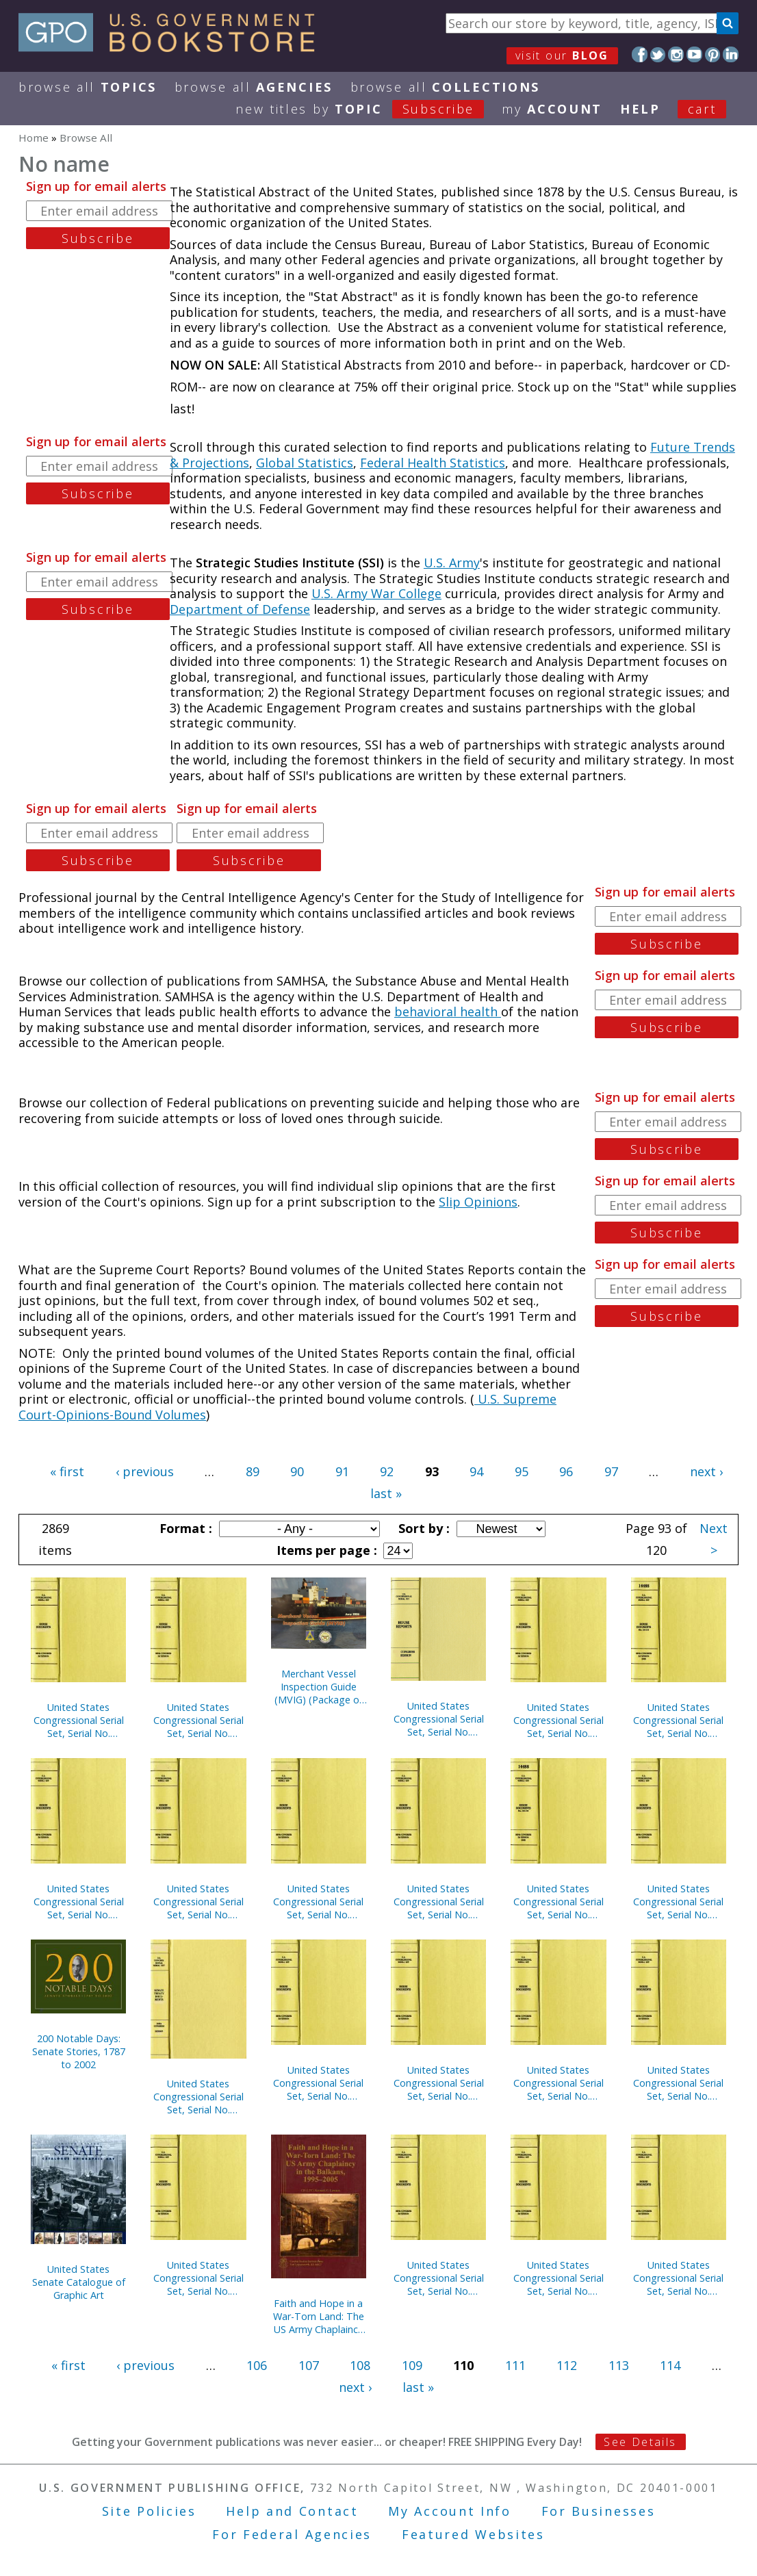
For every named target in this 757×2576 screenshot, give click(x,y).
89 (252, 1471)
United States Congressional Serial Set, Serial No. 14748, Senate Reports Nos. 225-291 (678, 2082)
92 (387, 1471)
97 (611, 1471)
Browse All (87, 87)
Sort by (422, 1528)
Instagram (676, 54)
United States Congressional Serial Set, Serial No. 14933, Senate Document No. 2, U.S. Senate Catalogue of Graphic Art (439, 1718)
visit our (562, 55)
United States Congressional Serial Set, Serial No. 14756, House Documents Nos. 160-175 (558, 1720)
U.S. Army (452, 562)
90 (297, 1471)
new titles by (368, 109)
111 (515, 2365)
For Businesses (598, 2511)
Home (33, 137)
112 (566, 2365)
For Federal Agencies (292, 2534)
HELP (640, 109)
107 (308, 2365)
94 (476, 1471)
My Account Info (449, 2511)
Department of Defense (240, 609)
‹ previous (145, 1471)
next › (706, 1471)
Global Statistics (304, 462)
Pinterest (713, 54)
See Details (640, 2441)
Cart (702, 109)
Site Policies (149, 2511)
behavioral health (447, 1011)
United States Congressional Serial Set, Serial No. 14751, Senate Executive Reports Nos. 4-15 (198, 2096)
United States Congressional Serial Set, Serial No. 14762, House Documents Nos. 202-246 (198, 1720)
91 (342, 1471)
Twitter (658, 54)
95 (521, 1471)
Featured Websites (473, 2534)
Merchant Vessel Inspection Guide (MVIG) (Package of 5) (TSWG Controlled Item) (318, 1686)
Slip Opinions (478, 1202)
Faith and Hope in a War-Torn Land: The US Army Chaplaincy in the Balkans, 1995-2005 (318, 2316)
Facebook (639, 54)
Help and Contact (292, 2511)
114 (670, 2365)
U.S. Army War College (376, 593)
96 (566, 1471)
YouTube (694, 54)
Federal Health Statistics (432, 462)
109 (412, 2365)
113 (618, 2365)
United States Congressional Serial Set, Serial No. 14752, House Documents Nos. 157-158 (678, 1901)
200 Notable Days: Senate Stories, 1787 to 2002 (78, 2051)
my (552, 109)
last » (386, 1493)
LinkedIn (731, 54)
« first (67, 1471)
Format (184, 1528)
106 (256, 2365)
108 (360, 2365)
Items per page (325, 1550)
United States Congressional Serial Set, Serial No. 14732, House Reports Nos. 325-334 (198, 2277)
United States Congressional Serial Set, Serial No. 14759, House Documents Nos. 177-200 (558, 2082)
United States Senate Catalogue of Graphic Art (78, 2282)
